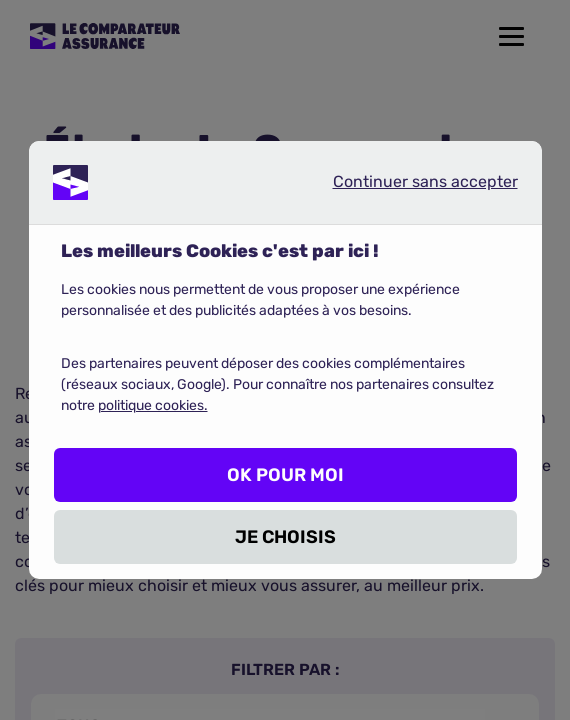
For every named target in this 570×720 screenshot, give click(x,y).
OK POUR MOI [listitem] (285, 475)
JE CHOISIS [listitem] (285, 537)
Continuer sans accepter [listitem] (409, 186)
